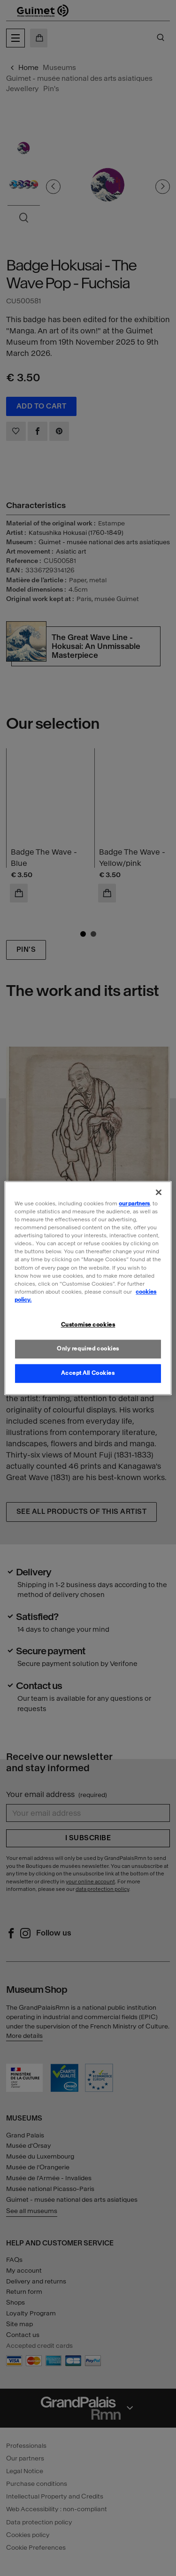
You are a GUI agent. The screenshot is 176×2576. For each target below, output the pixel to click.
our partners (134, 1203)
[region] (87, 1288)
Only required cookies (88, 1348)
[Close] (158, 1192)
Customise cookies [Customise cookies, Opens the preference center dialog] (88, 1324)
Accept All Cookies (88, 1373)
